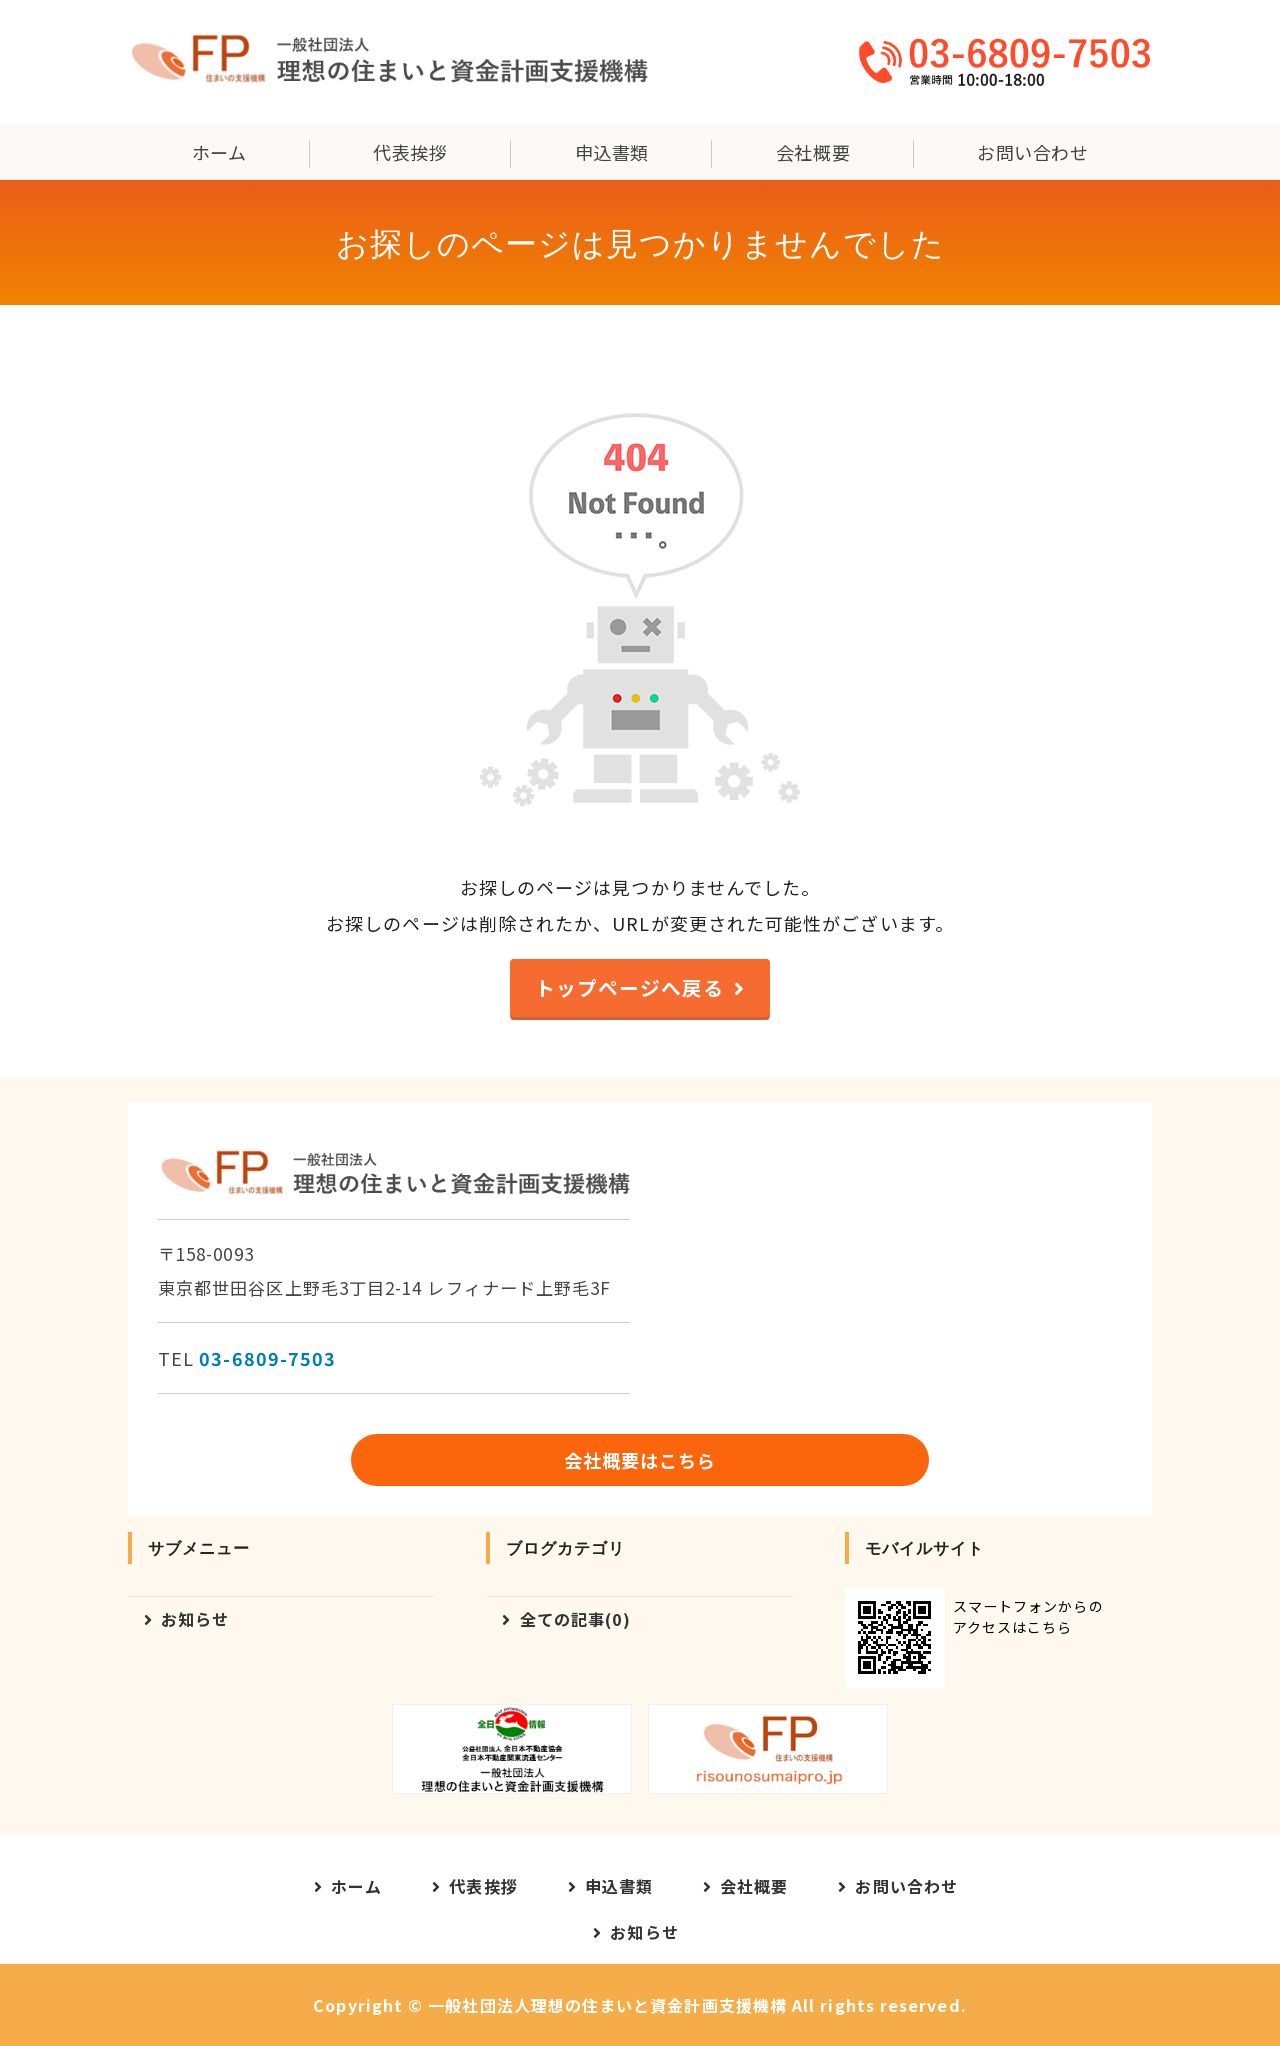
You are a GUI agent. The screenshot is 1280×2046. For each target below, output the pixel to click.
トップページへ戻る (630, 987)
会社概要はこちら (640, 1460)
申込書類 (612, 152)
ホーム (219, 152)
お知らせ (195, 1619)
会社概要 (813, 152)
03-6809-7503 (267, 1358)
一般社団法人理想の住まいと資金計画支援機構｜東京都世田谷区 (388, 62)
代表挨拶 (410, 152)
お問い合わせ (1032, 152)
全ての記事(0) (576, 1619)
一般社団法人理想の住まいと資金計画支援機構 (607, 2005)
